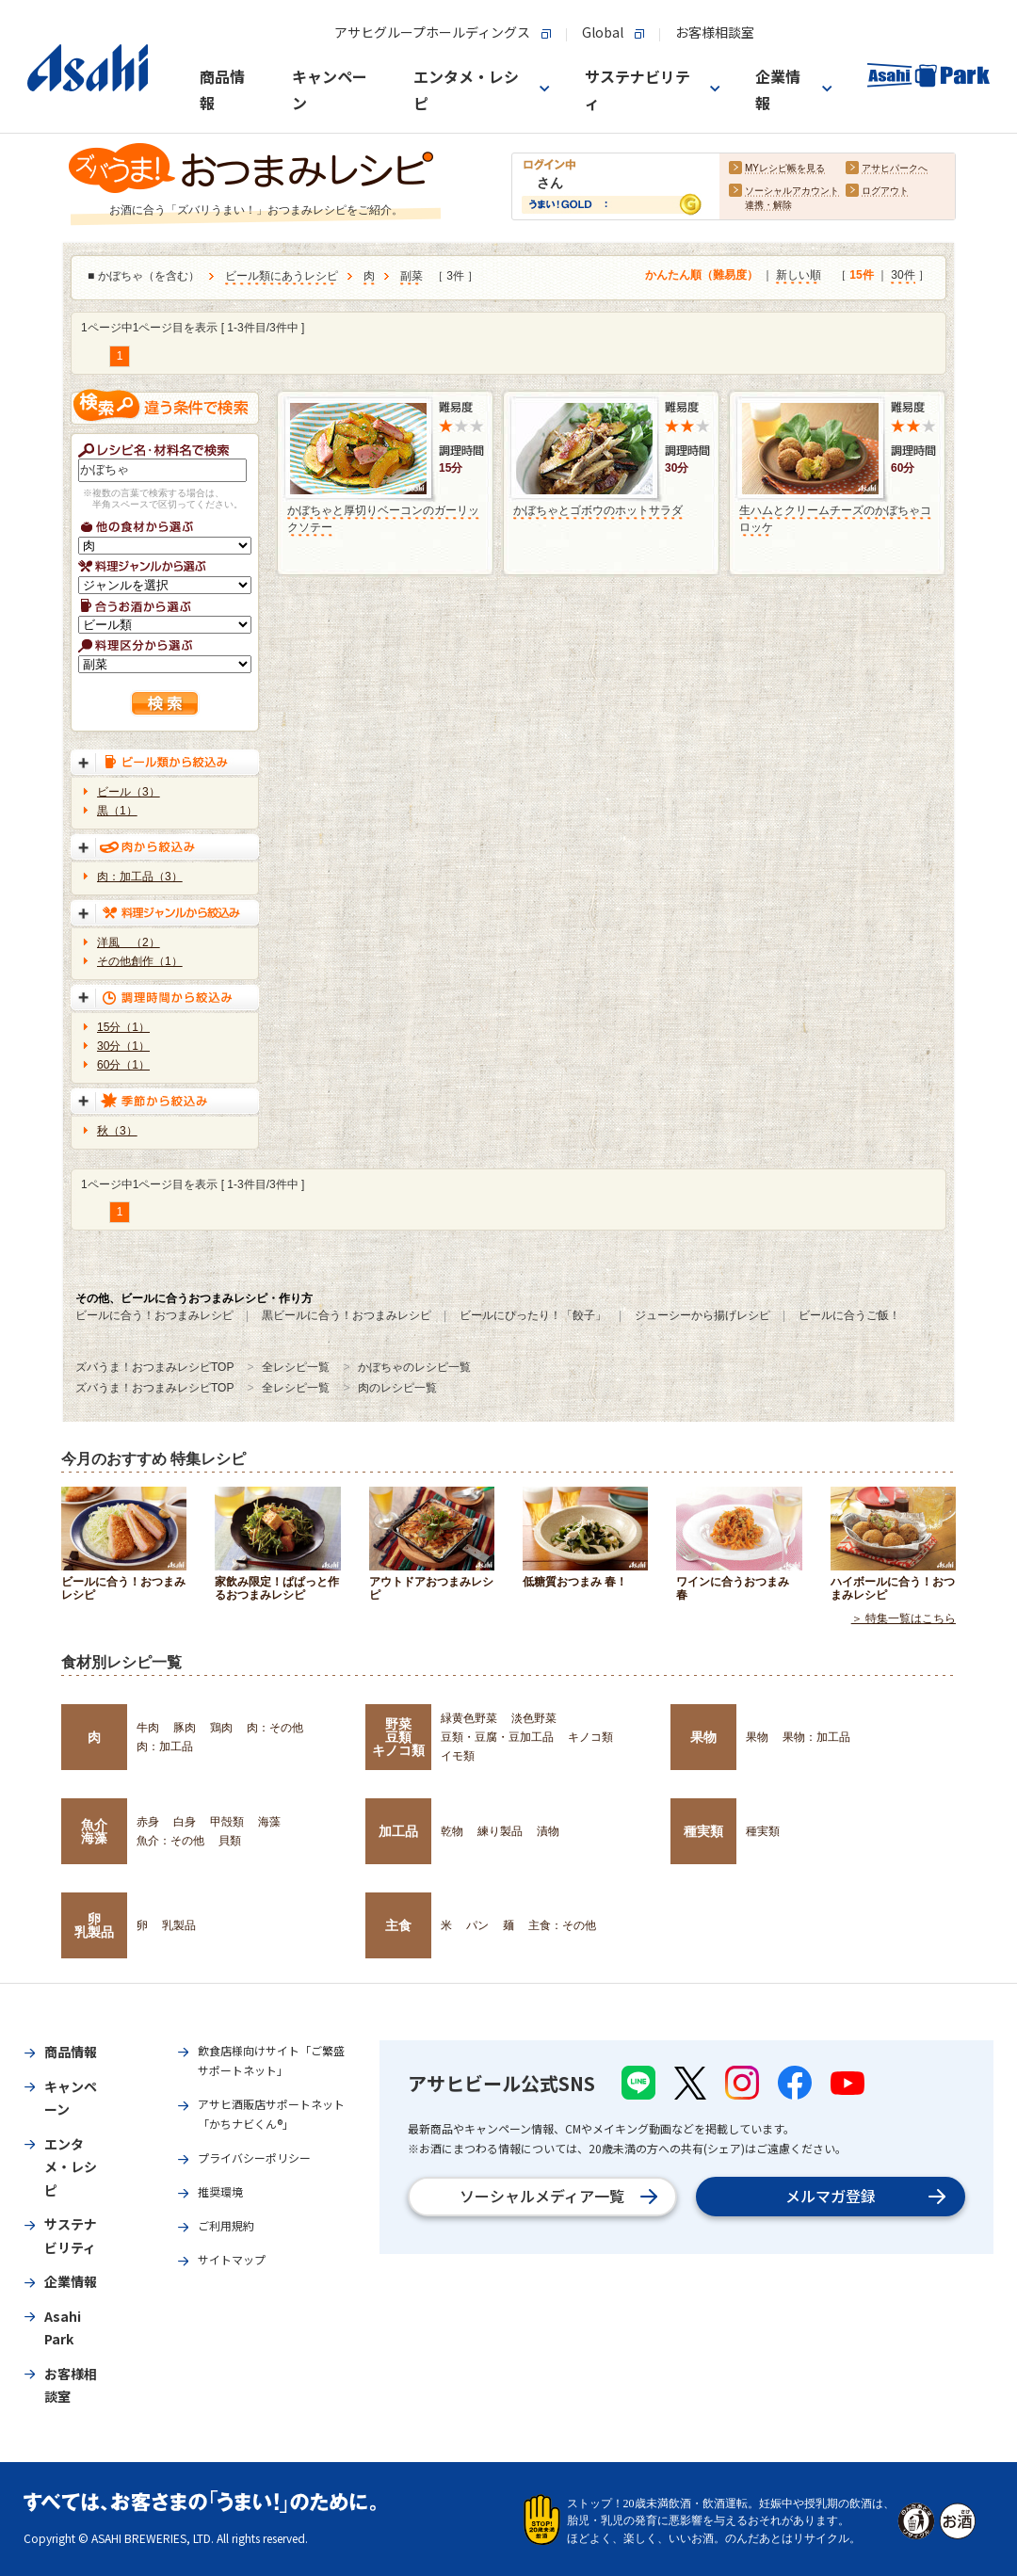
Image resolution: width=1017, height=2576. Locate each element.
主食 (398, 1925)
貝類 (229, 1840)
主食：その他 (562, 1925)
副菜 (411, 276)
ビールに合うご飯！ (849, 1315)
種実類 (703, 1831)
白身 (184, 1821)
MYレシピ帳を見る (785, 169)
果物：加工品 (816, 1737)
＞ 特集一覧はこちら (903, 1618)
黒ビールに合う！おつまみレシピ (346, 1315)
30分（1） (123, 1046)
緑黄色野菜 (469, 1718)
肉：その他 (275, 1727)
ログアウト (885, 191)
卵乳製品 (94, 1925)
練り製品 (500, 1831)
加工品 (398, 1831)
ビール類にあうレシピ (281, 276)
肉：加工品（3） (140, 876)
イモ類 (458, 1756)
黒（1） (117, 810)
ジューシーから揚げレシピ (702, 1315)
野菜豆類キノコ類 (398, 1737)
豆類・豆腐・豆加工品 (497, 1737)
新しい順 (798, 275)
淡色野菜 (534, 1718)
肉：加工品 (165, 1746)
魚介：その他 (170, 1840)
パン (477, 1925)
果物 (703, 1737)
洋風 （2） (128, 942)
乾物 (452, 1831)
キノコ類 (590, 1737)
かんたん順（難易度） (701, 275)
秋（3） (117, 1130)
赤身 (148, 1821)
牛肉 (148, 1727)
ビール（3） (128, 791)
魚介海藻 (94, 1831)
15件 (861, 275)
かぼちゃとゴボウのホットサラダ (598, 510)
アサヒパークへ (895, 169)
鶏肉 (221, 1727)
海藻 (269, 1821)
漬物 (548, 1831)
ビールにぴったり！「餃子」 (533, 1315)
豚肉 (184, 1727)
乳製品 (179, 1925)
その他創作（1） (140, 961)
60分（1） (123, 1064)
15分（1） (123, 1027)
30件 (902, 275)
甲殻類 (227, 1821)
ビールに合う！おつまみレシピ (154, 1315)
